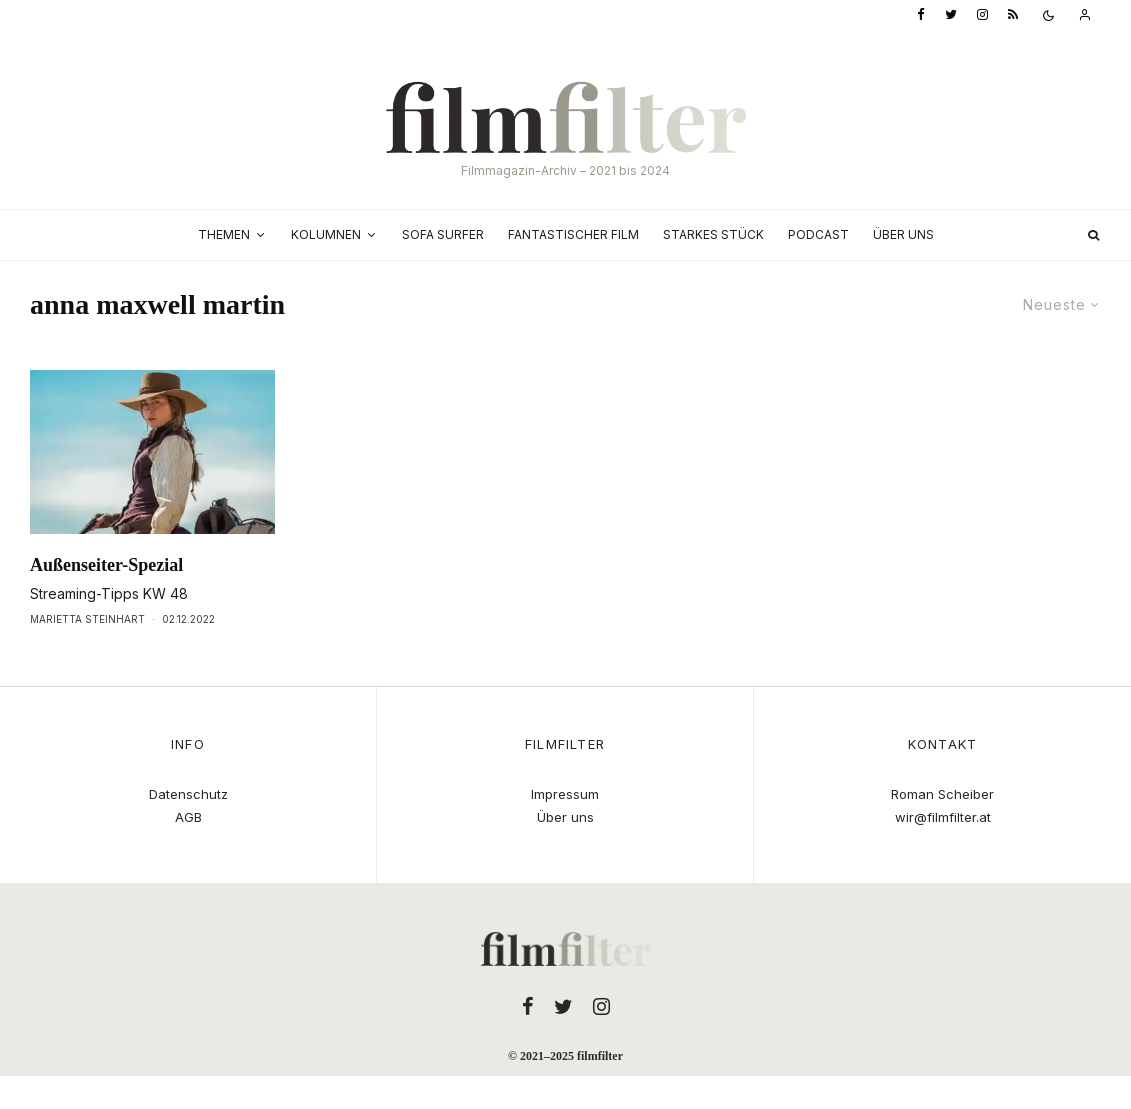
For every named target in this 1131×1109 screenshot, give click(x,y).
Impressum (565, 794)
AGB (188, 817)
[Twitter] (951, 15)
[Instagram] (982, 15)
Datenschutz (188, 794)
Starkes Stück (713, 234)
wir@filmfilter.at (943, 817)
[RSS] (1013, 15)
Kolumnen (326, 234)
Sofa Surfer (443, 234)
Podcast (818, 234)
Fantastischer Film (573, 234)
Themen (224, 234)
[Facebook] (921, 15)
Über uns (903, 234)
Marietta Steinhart (87, 619)
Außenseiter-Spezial (106, 565)
